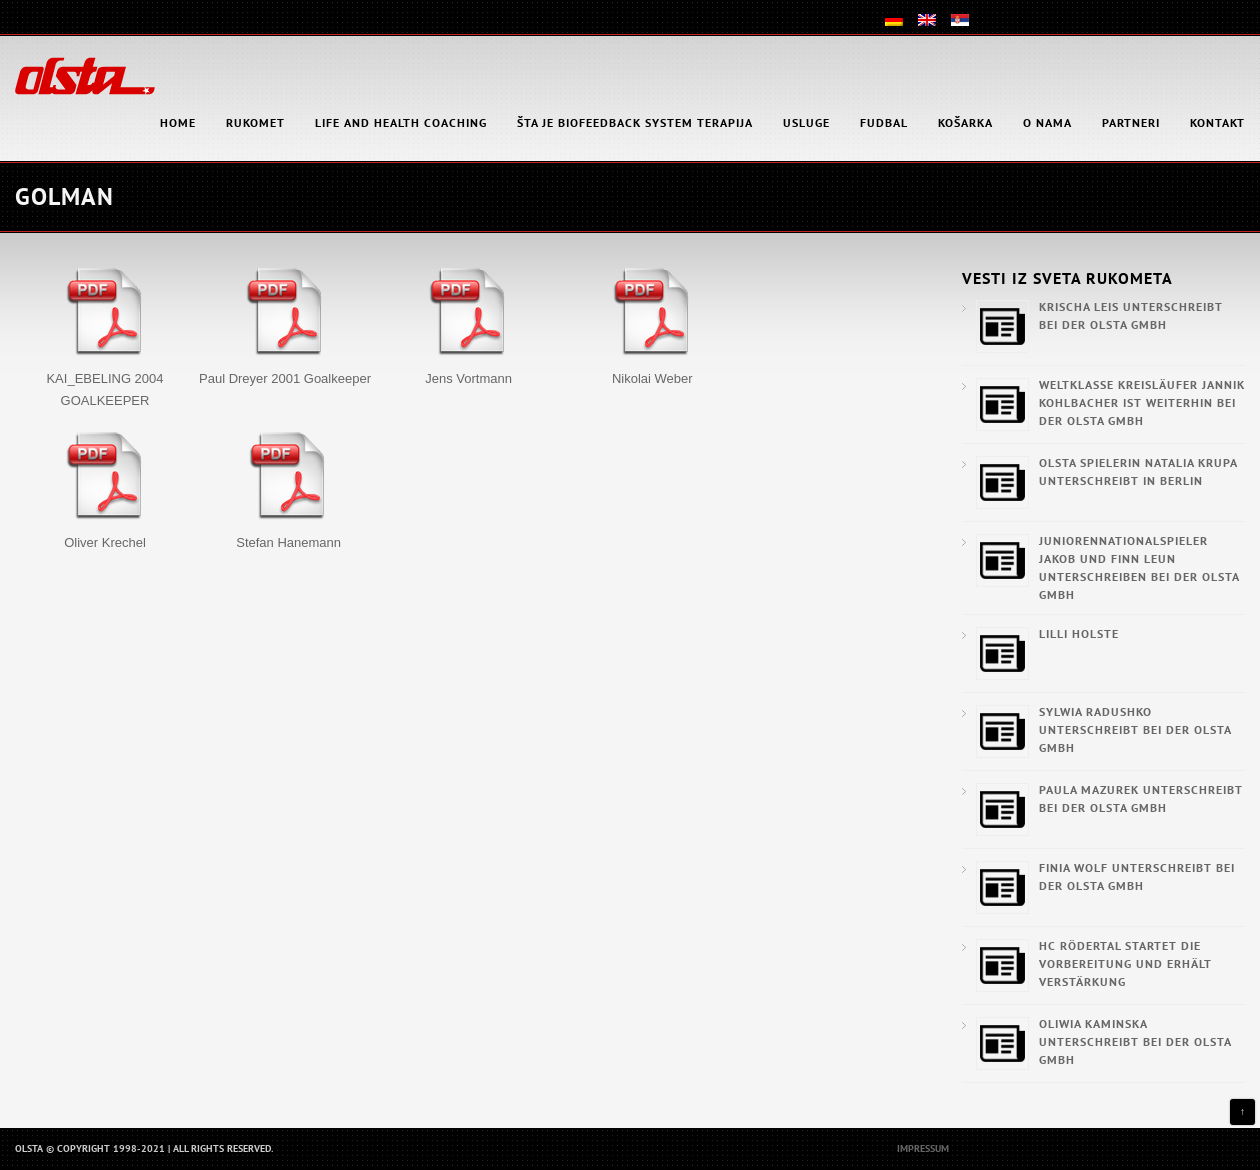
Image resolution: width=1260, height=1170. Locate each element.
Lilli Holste (1079, 633)
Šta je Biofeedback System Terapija (635, 122)
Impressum (923, 1148)
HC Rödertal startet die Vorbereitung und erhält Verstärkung (1125, 963)
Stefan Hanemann (288, 542)
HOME (178, 122)
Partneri (1131, 122)
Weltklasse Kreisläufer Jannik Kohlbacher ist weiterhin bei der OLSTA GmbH (1142, 402)
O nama (1047, 122)
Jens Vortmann (468, 378)
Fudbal (884, 122)
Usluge (806, 122)
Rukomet (255, 122)
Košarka (965, 122)
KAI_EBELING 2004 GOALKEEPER (104, 389)
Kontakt (1217, 122)
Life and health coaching (401, 122)
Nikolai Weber (652, 378)
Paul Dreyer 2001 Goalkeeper (285, 378)
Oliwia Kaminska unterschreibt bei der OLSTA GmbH (1135, 1041)
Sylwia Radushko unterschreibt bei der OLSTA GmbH (1135, 729)
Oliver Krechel (105, 542)
